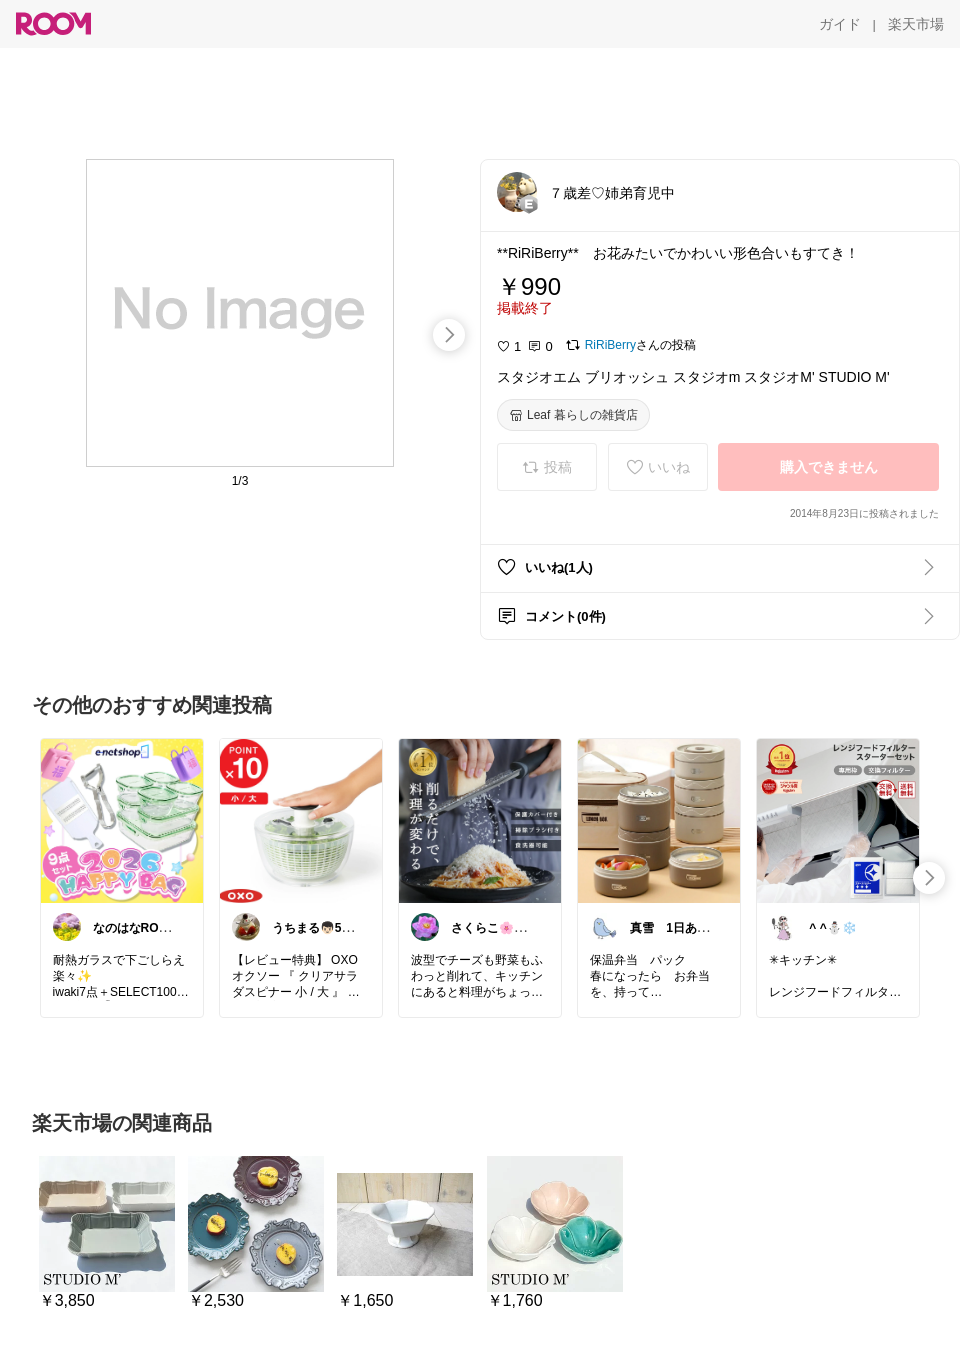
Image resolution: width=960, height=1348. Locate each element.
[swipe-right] (449, 335)
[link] (122, 820)
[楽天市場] (916, 24)
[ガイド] (840, 24)
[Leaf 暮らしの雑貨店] (573, 415)
